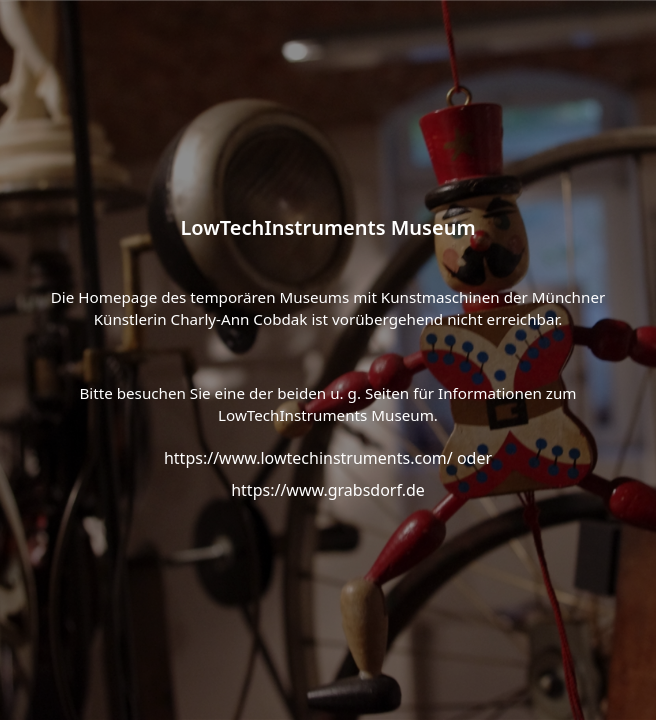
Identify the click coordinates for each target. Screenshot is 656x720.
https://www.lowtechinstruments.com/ (308, 458)
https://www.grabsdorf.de (328, 490)
